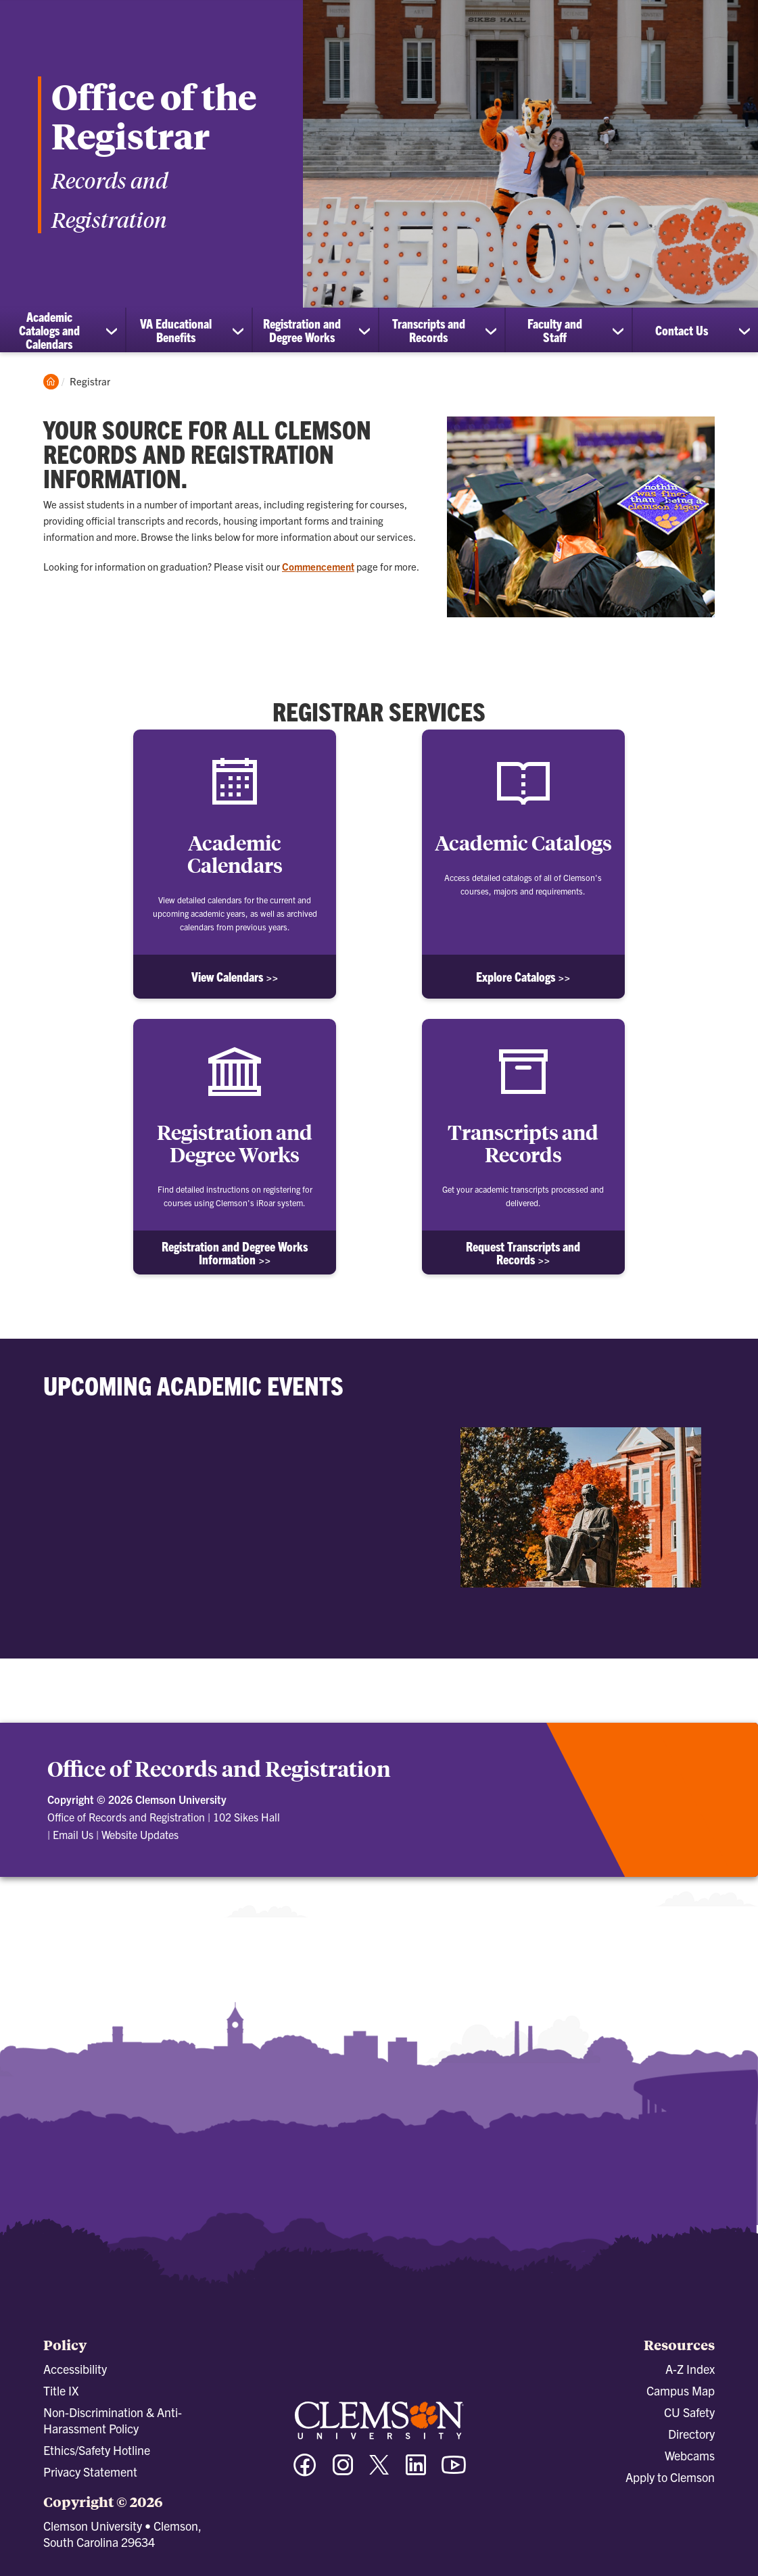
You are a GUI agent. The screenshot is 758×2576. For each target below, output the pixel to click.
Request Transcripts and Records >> (523, 1253)
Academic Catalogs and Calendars (49, 330)
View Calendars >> (234, 976)
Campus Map (680, 2390)
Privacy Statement (90, 2471)
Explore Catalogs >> (523, 976)
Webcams (690, 2455)
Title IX (60, 2390)
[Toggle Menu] (734, 24)
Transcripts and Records (428, 330)
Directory (691, 2433)
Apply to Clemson (670, 2477)
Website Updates (140, 1834)
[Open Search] (687, 24)
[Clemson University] (115, 35)
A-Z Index (690, 2369)
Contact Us (681, 330)
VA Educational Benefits (176, 330)
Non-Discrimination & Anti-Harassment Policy (112, 2420)
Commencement (318, 566)
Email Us (73, 1834)
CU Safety (689, 2412)
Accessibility (75, 2369)
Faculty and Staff (554, 330)
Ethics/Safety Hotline (96, 2450)
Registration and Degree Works (302, 330)
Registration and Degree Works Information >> (235, 1253)
